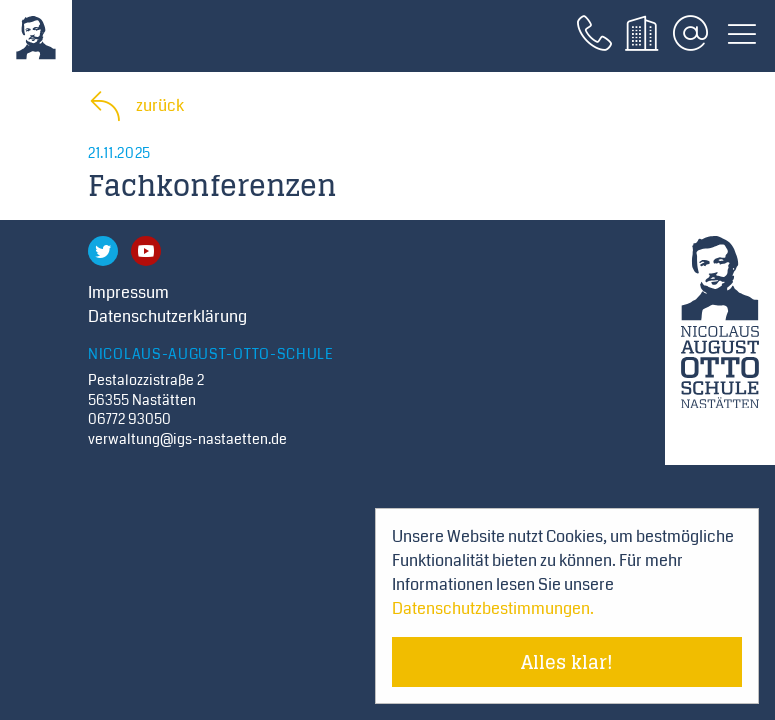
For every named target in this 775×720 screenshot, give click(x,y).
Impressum (128, 292)
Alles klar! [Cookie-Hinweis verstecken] (567, 662)
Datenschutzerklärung (167, 316)
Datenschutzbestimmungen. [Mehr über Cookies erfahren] (493, 608)
